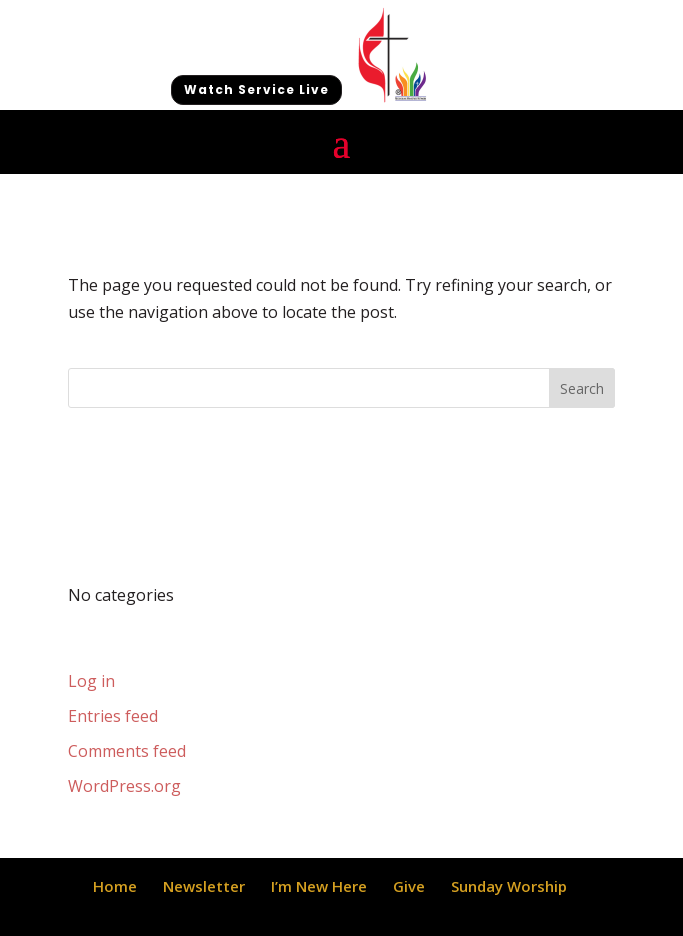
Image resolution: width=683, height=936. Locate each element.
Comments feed (127, 751)
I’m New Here (319, 886)
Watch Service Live (256, 89)
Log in (91, 681)
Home (115, 886)
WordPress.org (124, 786)
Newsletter (204, 886)
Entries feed (113, 716)
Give (409, 886)
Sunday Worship (509, 886)
